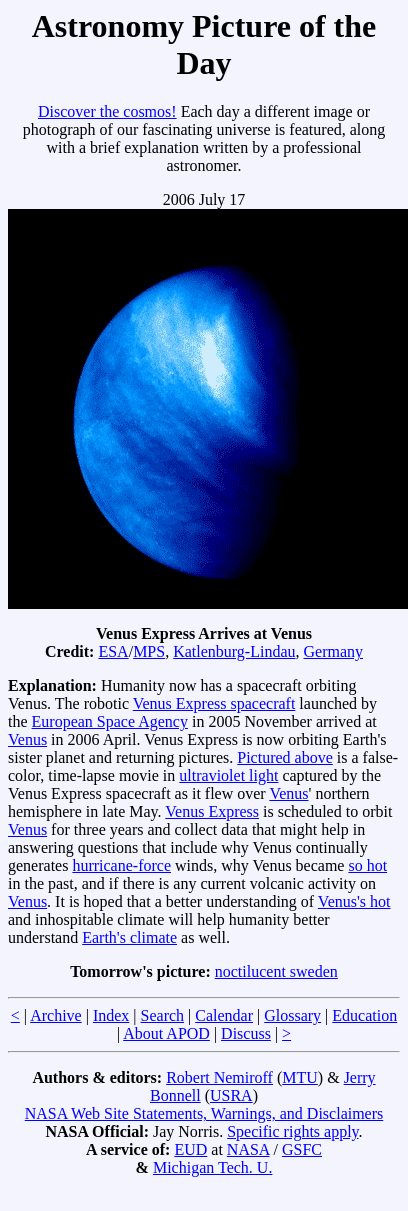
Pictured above (285, 757)
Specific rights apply (292, 1131)
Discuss (246, 1033)
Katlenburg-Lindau (234, 651)
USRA (231, 1095)
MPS (149, 651)
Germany (334, 651)
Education (364, 1015)
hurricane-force (121, 865)
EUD (190, 1149)
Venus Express (212, 811)
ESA (113, 651)
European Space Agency (110, 721)
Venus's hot (354, 901)
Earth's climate (129, 937)
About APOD (166, 1033)
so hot (367, 865)
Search (163, 1015)
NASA (248, 1149)
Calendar (224, 1015)
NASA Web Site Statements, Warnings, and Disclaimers (204, 1113)
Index (111, 1015)
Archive (56, 1015)
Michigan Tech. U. (212, 1167)
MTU (300, 1077)
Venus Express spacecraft (214, 703)
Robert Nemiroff (219, 1077)
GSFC (302, 1149)
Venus (27, 739)
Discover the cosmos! (107, 111)
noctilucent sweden (276, 971)
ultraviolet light (228, 775)
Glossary (292, 1015)
